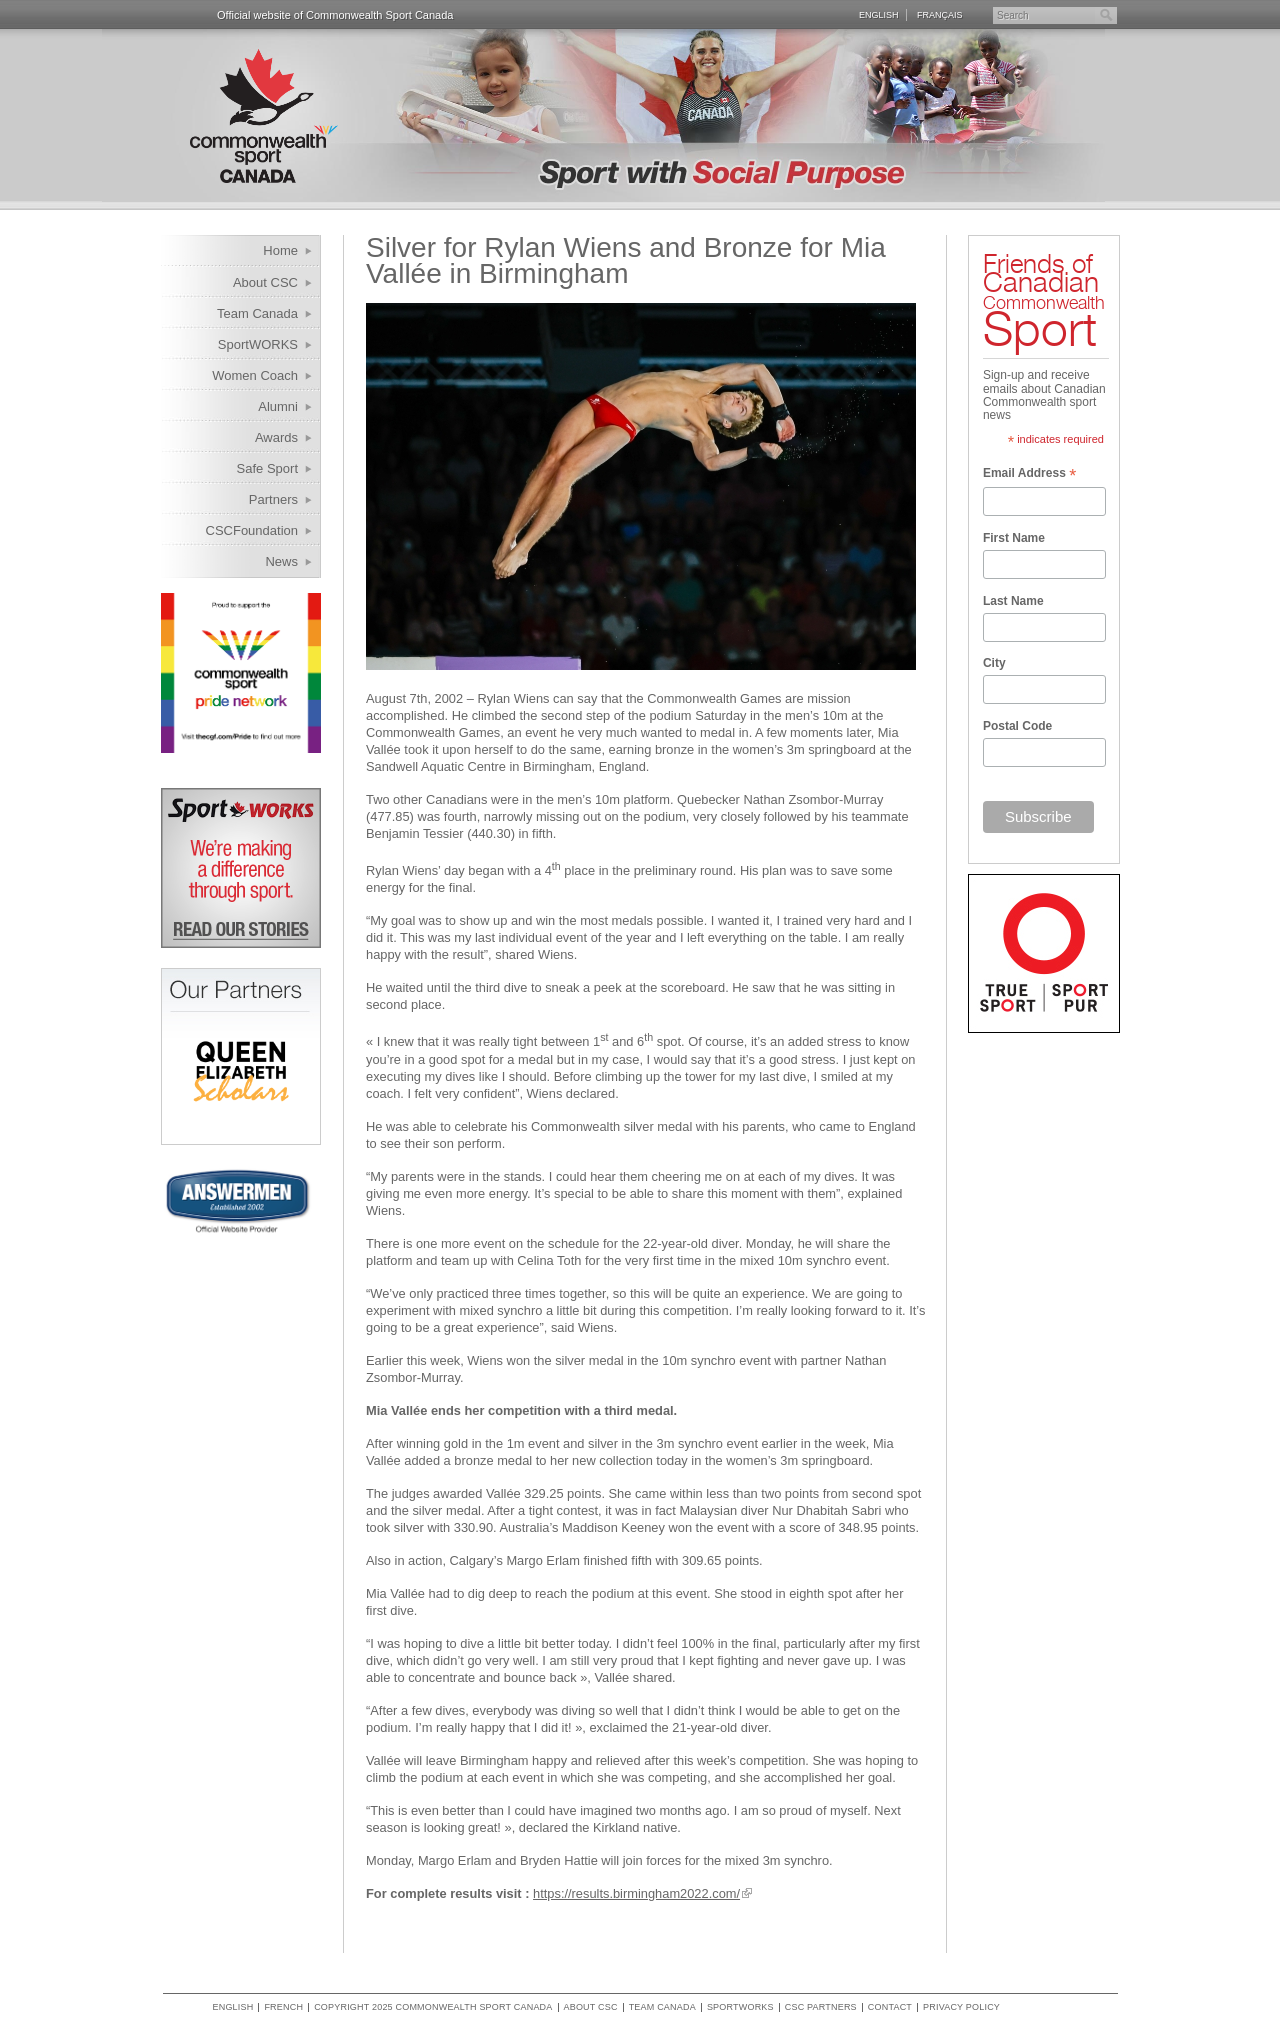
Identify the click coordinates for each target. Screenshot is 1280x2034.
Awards (276, 437)
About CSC (265, 282)
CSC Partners (821, 2007)
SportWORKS (258, 344)
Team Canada (257, 313)
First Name (1014, 538)
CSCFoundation (252, 530)
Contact (890, 2007)
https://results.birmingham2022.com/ (636, 1893)
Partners (273, 499)
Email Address (1029, 475)
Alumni (278, 406)
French (283, 2007)
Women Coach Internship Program (242, 378)
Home (280, 250)
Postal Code (1017, 726)
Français (940, 15)
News (281, 561)
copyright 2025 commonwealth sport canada (433, 2007)
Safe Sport (267, 468)
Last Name (1013, 601)
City (994, 663)
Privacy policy (961, 2007)
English (879, 15)
